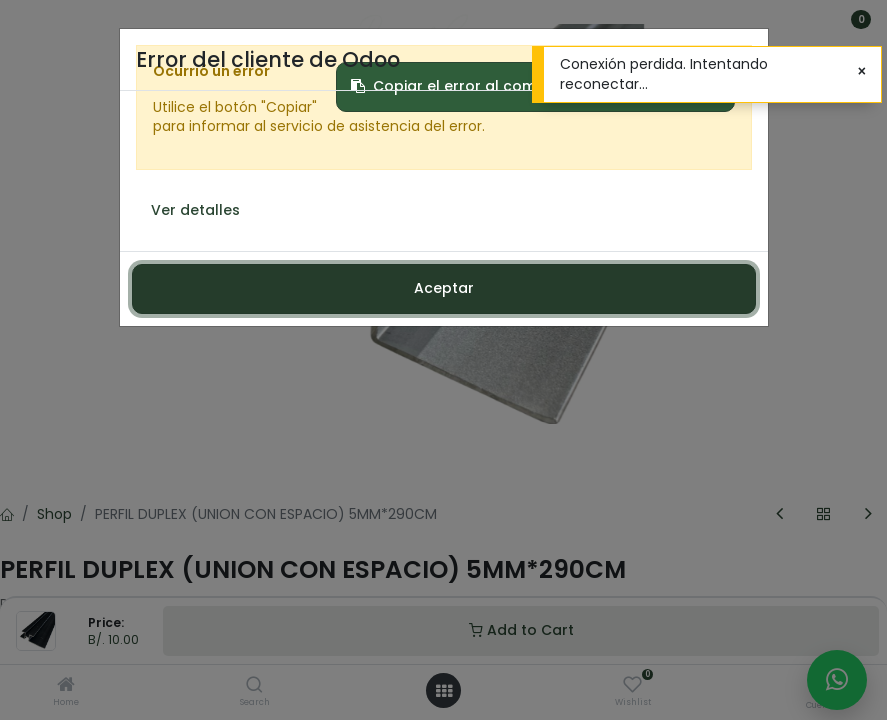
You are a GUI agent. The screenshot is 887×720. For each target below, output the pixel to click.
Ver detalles (195, 210)
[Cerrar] (862, 72)
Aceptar (444, 288)
